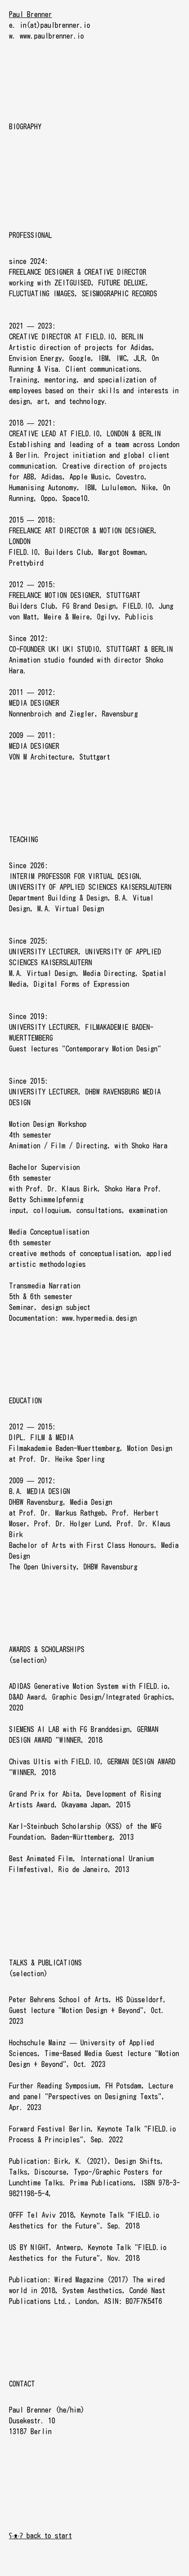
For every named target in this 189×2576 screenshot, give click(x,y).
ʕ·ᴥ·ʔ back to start (40, 2535)
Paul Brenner (30, 14)
